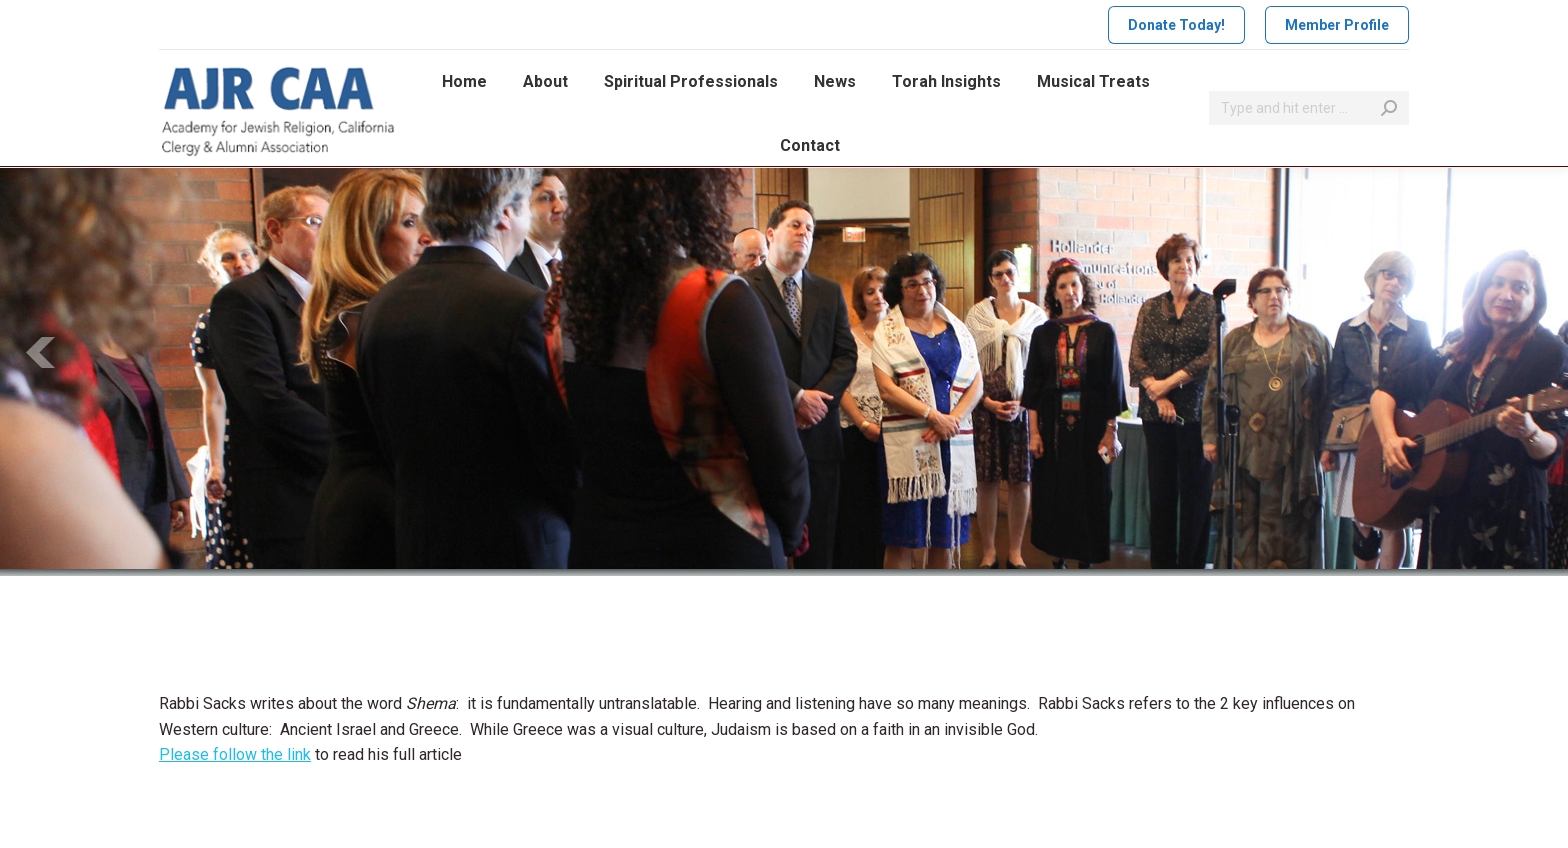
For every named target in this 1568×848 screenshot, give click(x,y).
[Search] (1309, 108)
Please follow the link (235, 754)
